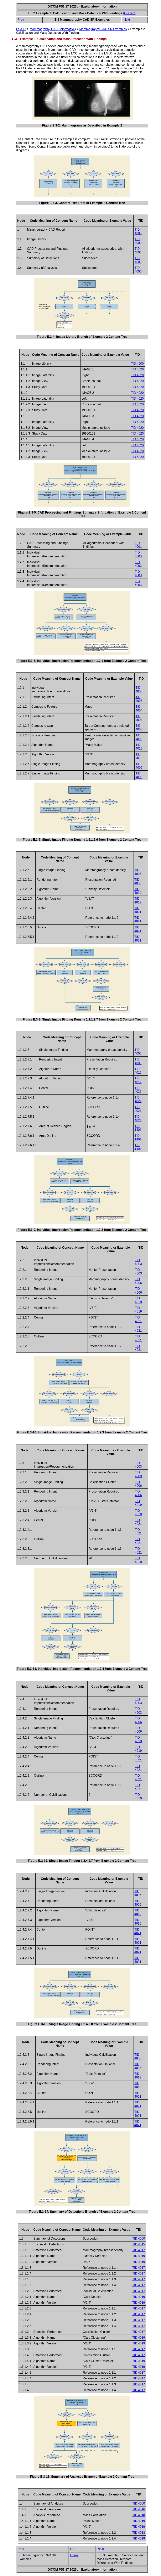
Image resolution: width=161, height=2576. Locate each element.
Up (72, 2549)
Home (74, 2555)
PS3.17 (21, 29)
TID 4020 (137, 369)
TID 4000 (137, 363)
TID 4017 (138, 2250)
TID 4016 (138, 2509)
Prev (21, 19)
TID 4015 (138, 2244)
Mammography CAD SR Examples (103, 29)
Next (127, 19)
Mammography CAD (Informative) (53, 29)
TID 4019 (138, 2256)
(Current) (129, 13)
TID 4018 (138, 2515)
